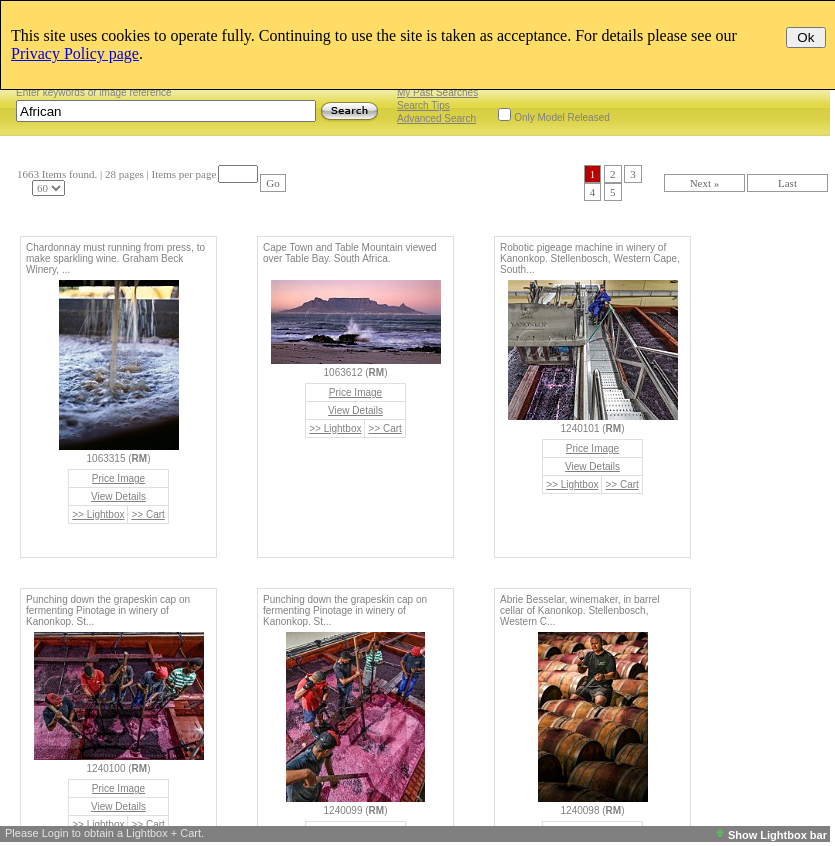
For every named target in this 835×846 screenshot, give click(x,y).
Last (787, 183)
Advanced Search (436, 118)
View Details (118, 496)
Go (272, 183)
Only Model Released (562, 117)
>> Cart (147, 514)
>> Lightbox (98, 514)
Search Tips (423, 105)
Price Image (118, 478)
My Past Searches (437, 92)
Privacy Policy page (75, 53)
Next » (705, 183)
